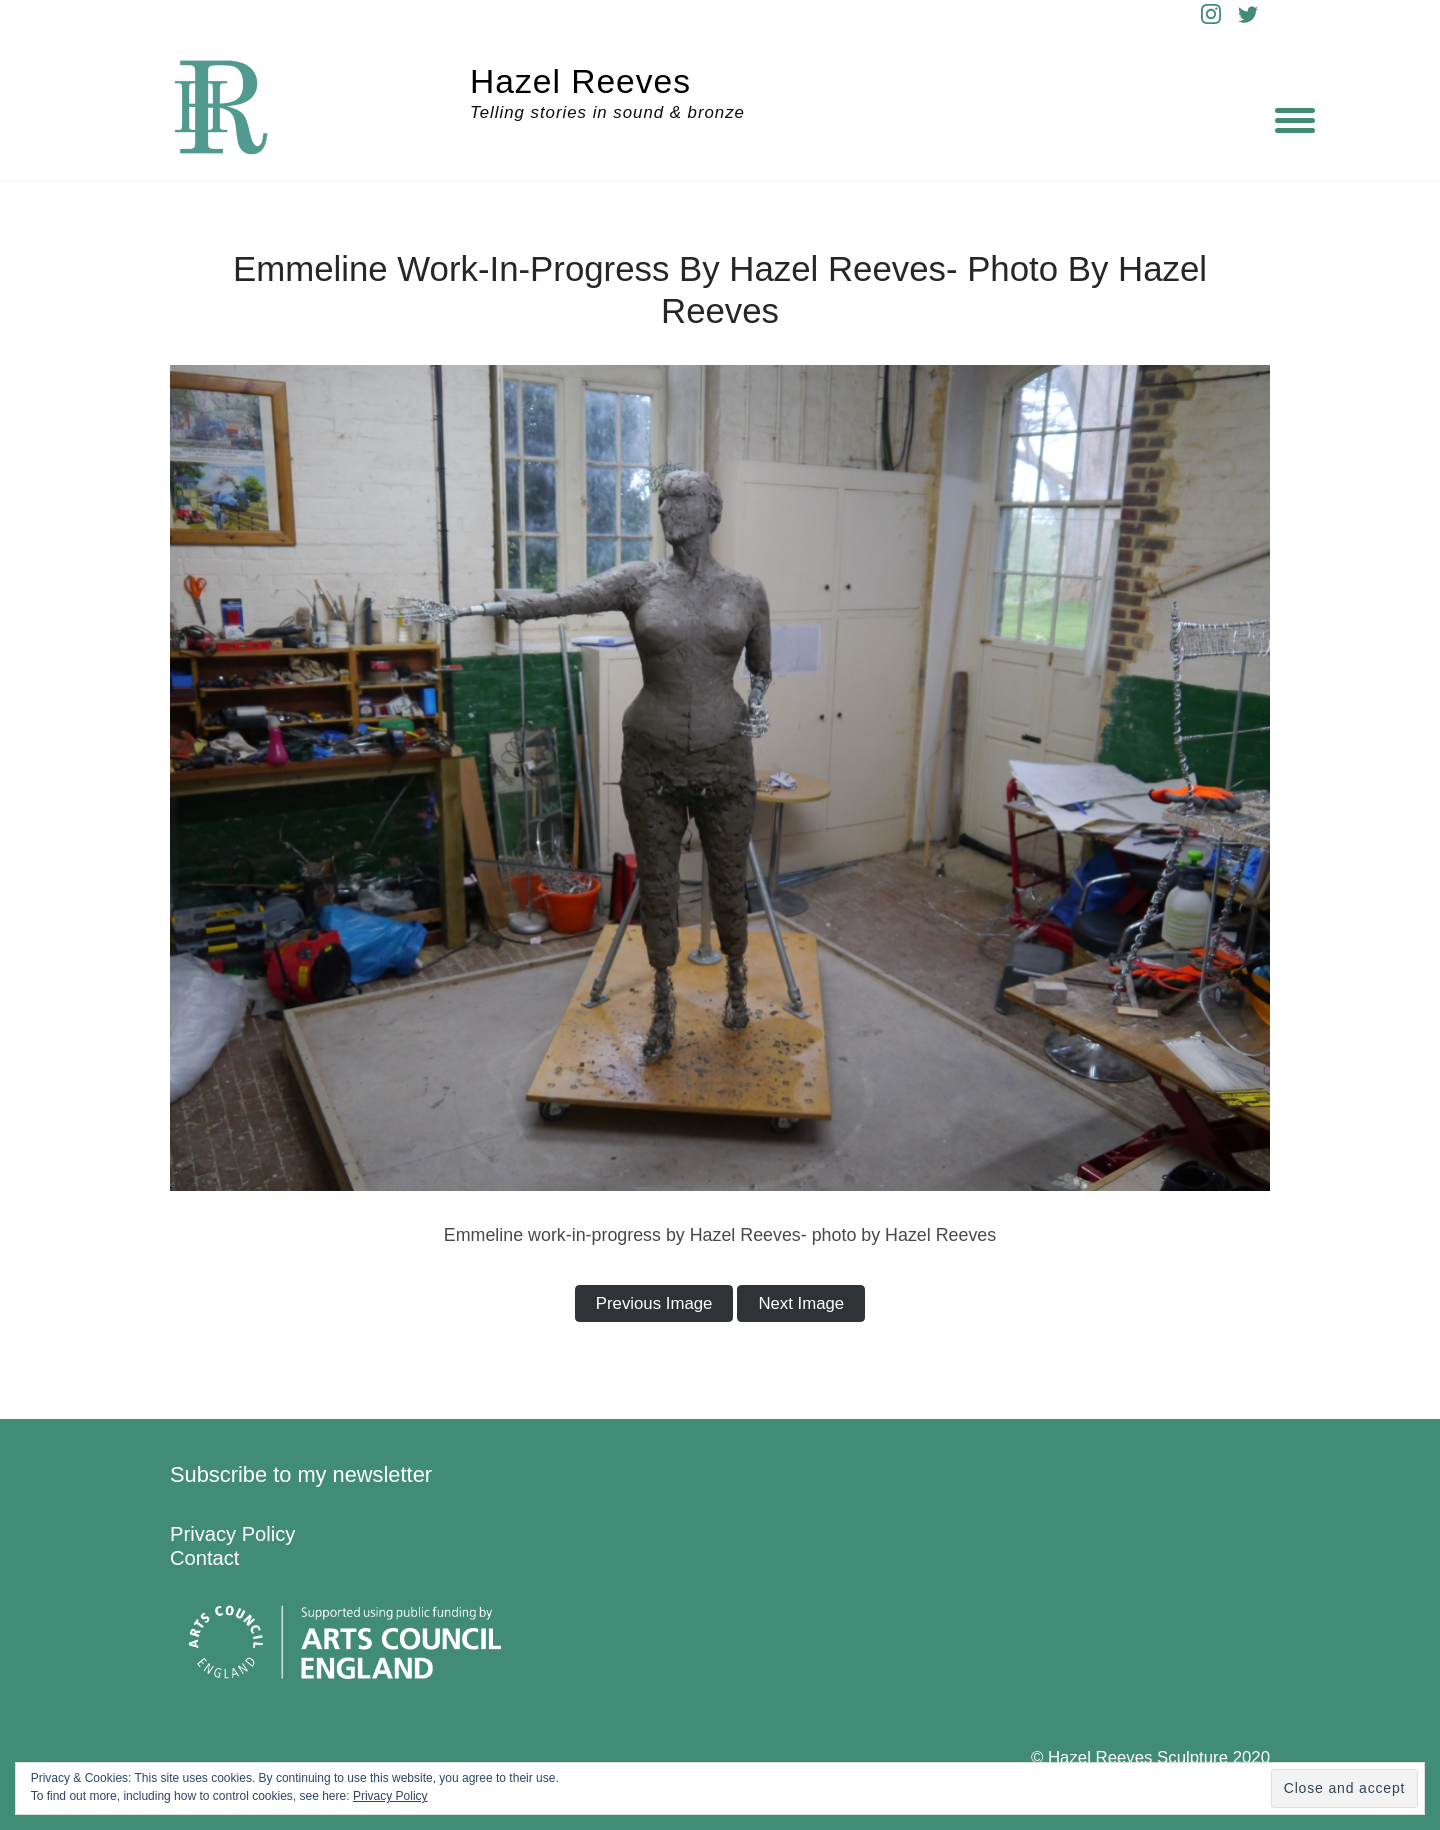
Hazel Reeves (580, 81)
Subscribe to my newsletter (301, 1474)
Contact (204, 1558)
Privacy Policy (232, 1534)
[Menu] (1295, 120)
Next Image (801, 1303)
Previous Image (654, 1303)
